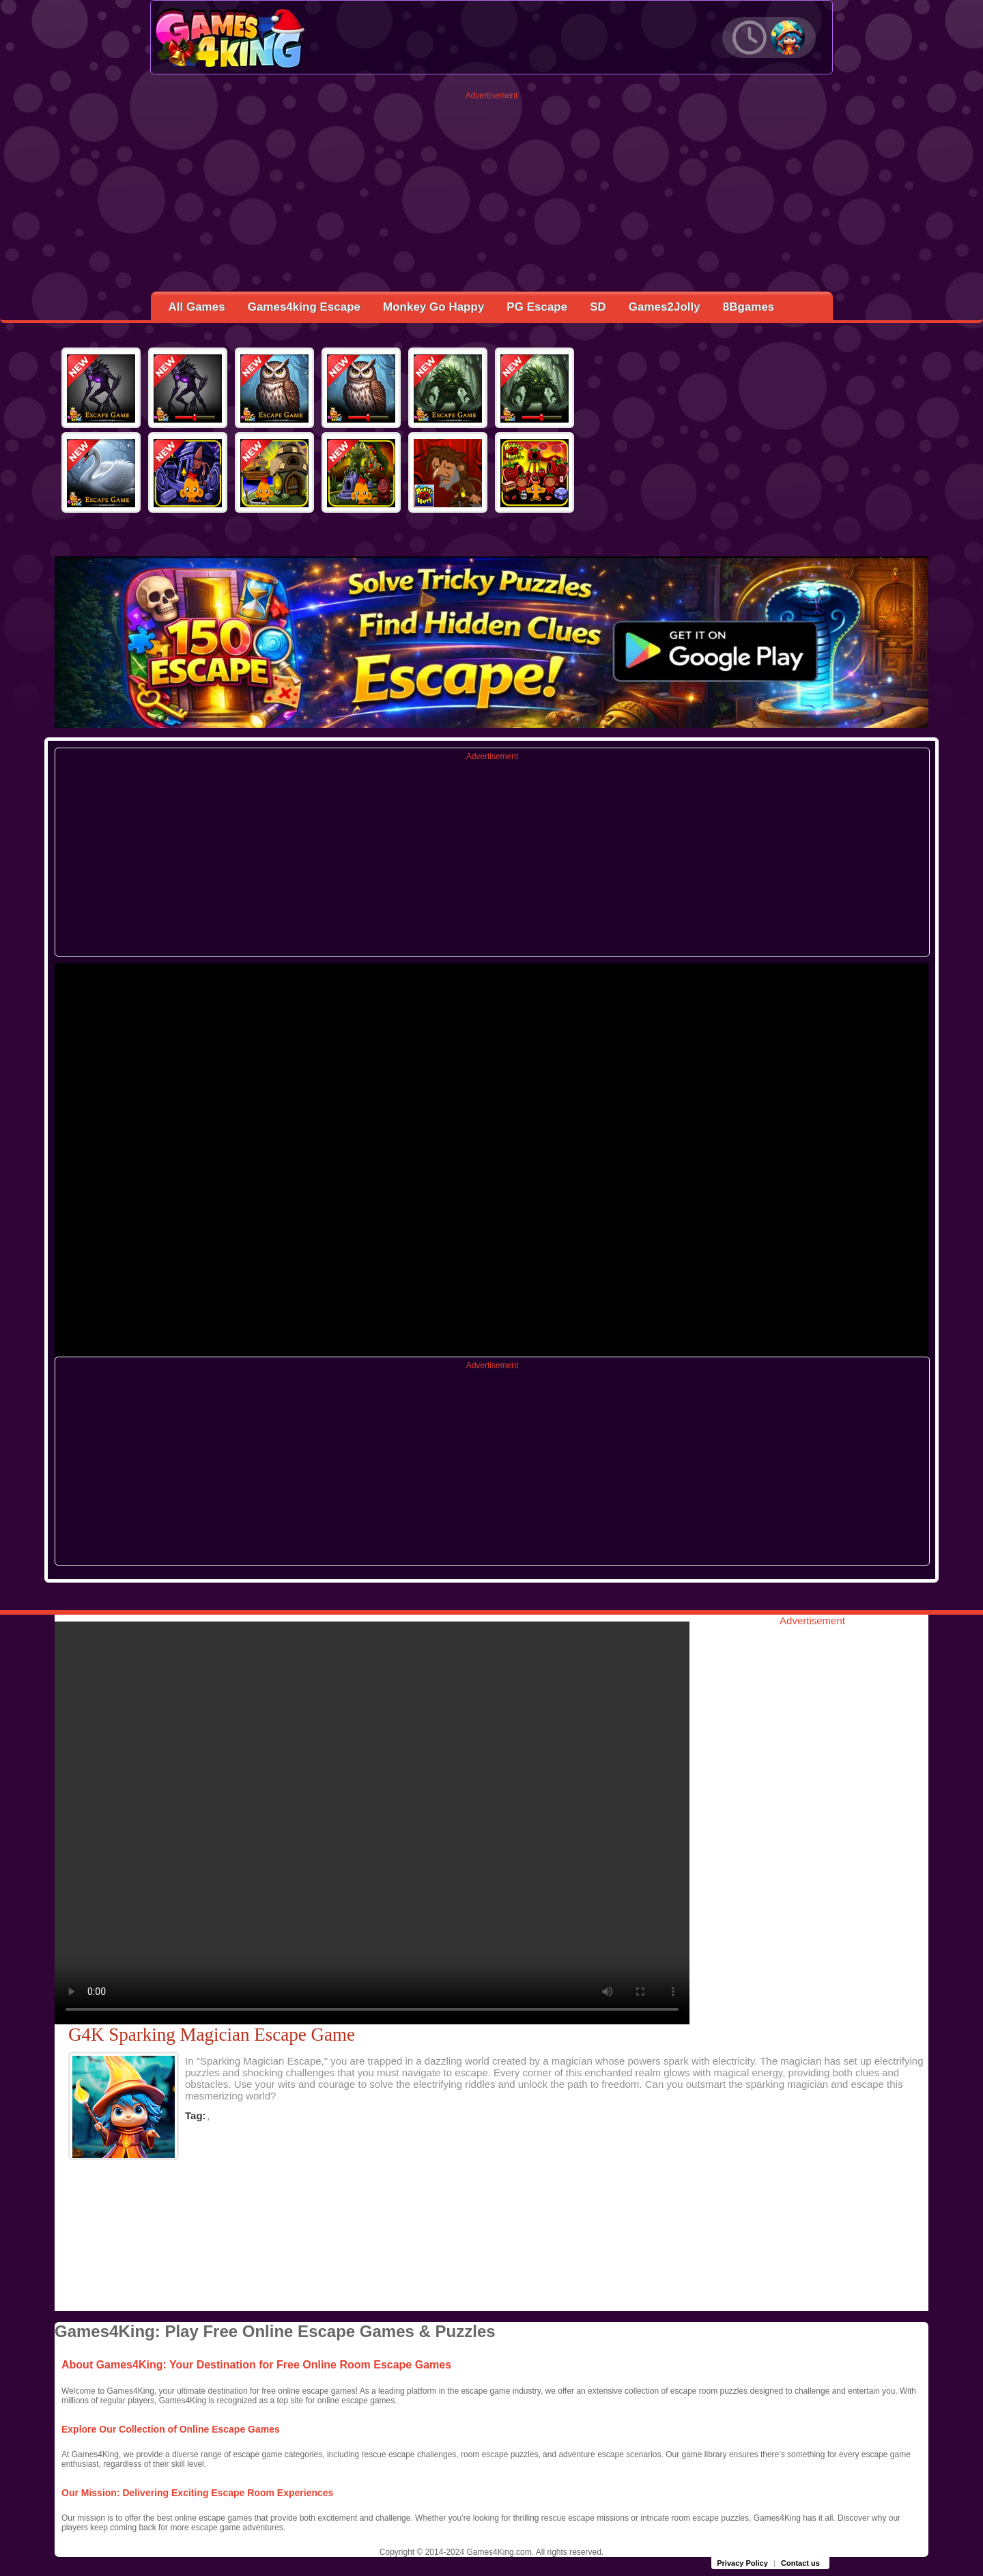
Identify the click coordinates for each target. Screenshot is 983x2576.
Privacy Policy (742, 2563)
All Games (197, 306)
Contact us (800, 2563)
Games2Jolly (664, 306)
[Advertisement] (492, 196)
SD (598, 306)
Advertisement (492, 95)
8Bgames (749, 306)
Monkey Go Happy (433, 306)
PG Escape (537, 306)
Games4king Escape (304, 306)
